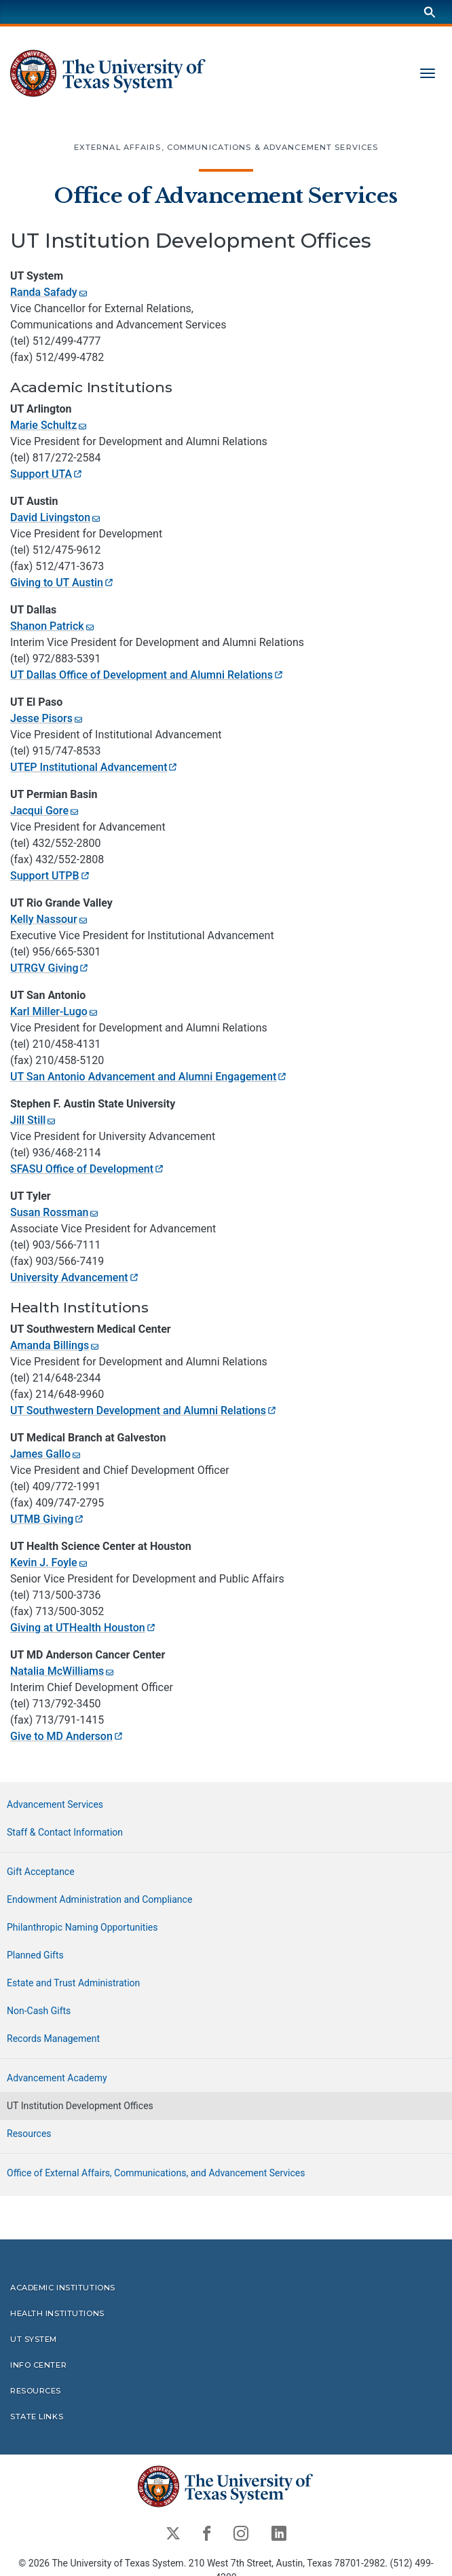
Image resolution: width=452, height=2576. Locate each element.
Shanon (53, 625)
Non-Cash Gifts (39, 2010)
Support (46, 473)
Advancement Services (55, 1804)
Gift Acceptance (41, 1871)
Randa (49, 292)
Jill (33, 1119)
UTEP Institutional (94, 766)
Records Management (53, 2038)
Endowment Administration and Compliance (99, 1899)
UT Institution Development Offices (80, 2105)
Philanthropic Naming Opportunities (82, 1927)
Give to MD (67, 1735)
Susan (55, 1211)
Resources (29, 2133)
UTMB (47, 1518)
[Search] (430, 12)
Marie (49, 424)
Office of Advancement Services (225, 195)
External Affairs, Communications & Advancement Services (226, 147)
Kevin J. (49, 1561)
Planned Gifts (35, 1955)
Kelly (49, 918)
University (75, 1276)
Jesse (47, 717)
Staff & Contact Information (65, 1832)
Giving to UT (62, 581)
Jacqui (45, 809)
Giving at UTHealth (83, 1627)
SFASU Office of (87, 1168)
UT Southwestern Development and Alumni (144, 1409)
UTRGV (50, 967)
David (56, 516)
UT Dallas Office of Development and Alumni (147, 674)
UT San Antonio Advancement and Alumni (149, 1075)
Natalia (62, 1670)
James (46, 1453)
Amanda (55, 1344)
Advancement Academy (57, 2077)
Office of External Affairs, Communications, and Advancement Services (156, 2172)
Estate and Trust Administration (73, 1982)
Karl (54, 1010)
